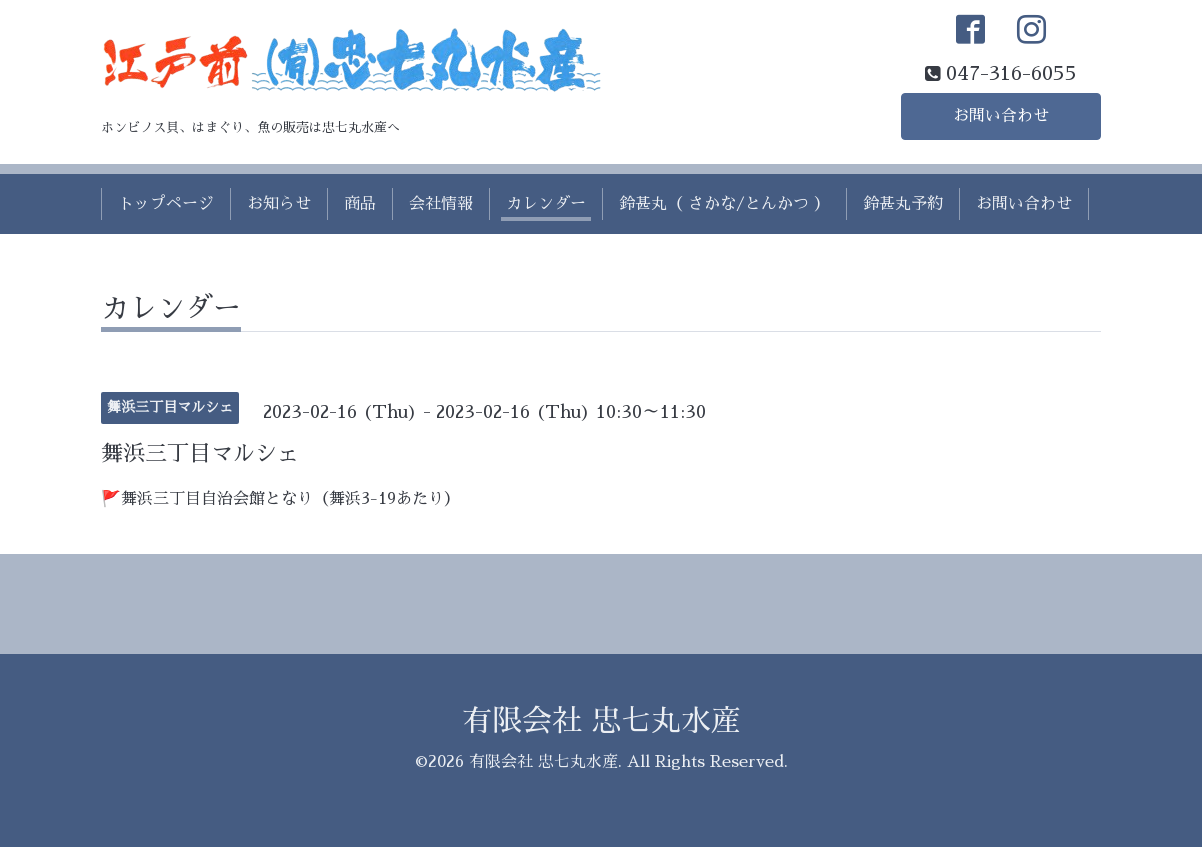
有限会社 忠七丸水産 (601, 721)
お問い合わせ (1001, 116)
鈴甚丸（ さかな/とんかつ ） (724, 204)
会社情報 (441, 204)
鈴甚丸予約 (903, 204)
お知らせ (279, 204)
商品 (360, 204)
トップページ (166, 204)
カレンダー (546, 204)
